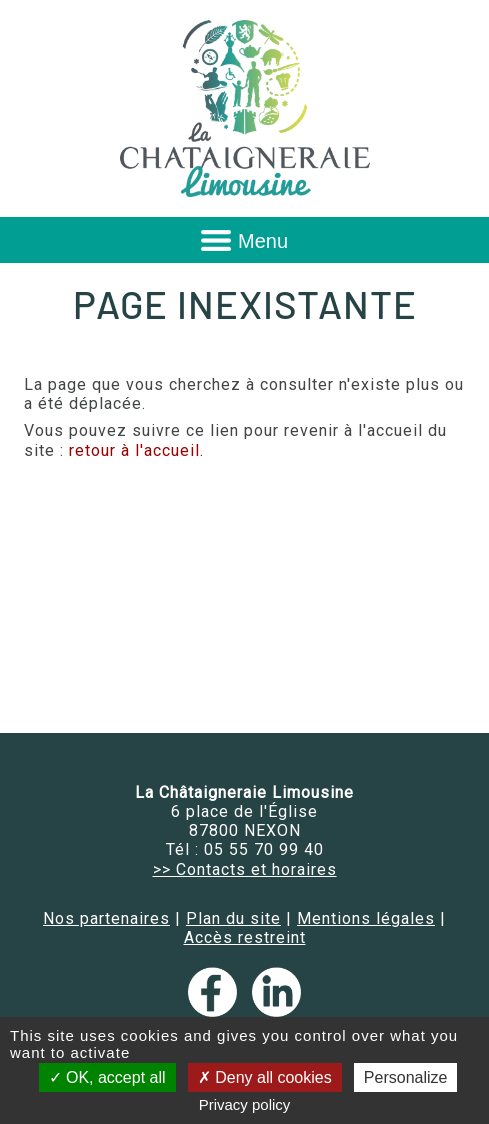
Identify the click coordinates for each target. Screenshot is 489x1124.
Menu (263, 241)
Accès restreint (245, 937)
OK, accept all (107, 1077)
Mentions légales (366, 918)
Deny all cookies (265, 1077)
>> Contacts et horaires (245, 869)
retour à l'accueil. (136, 450)
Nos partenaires (106, 918)
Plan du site (233, 918)
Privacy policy (245, 1104)
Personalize (406, 1077)
